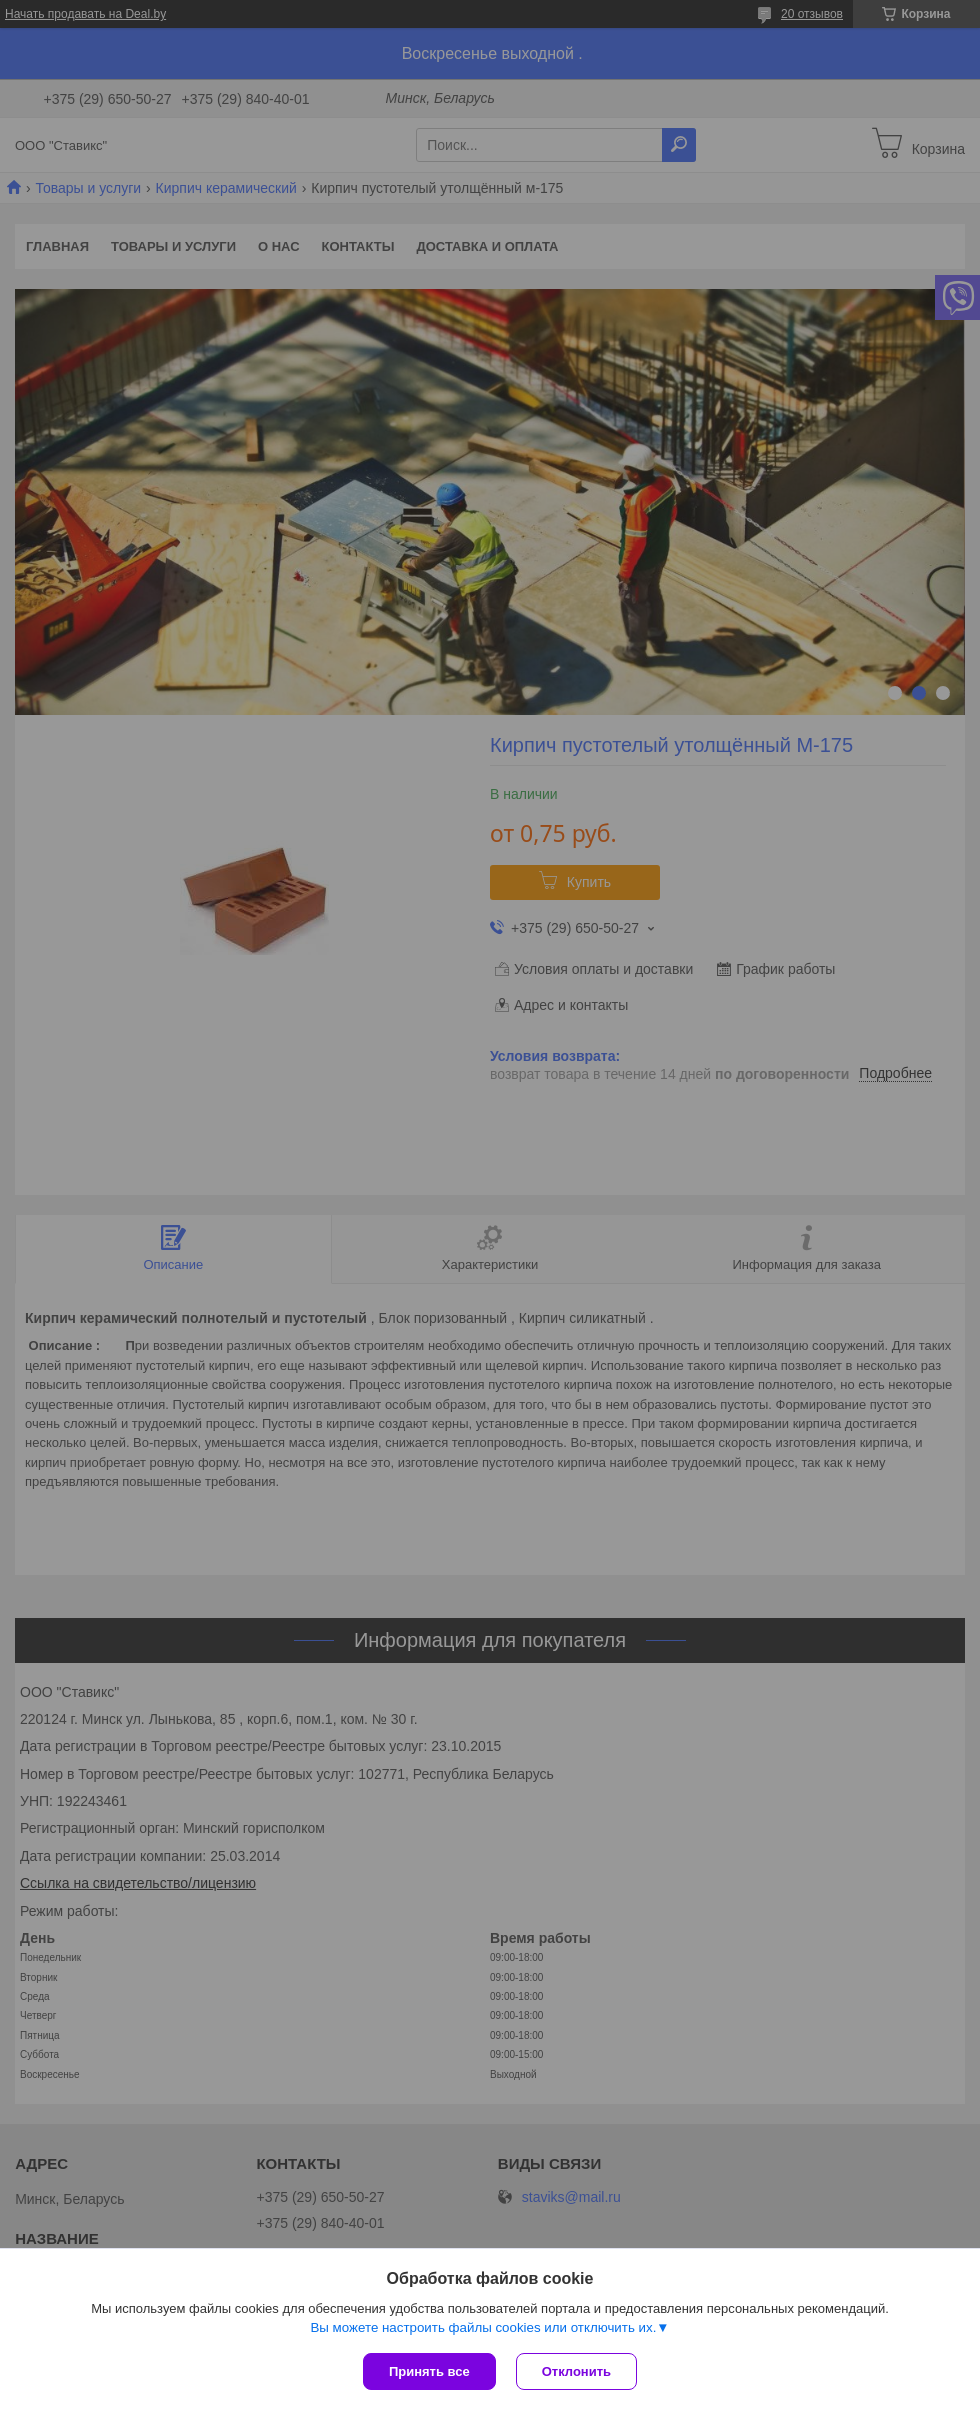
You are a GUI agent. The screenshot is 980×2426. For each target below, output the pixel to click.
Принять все (429, 2371)
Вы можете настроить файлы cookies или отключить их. (483, 2327)
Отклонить (576, 2371)
